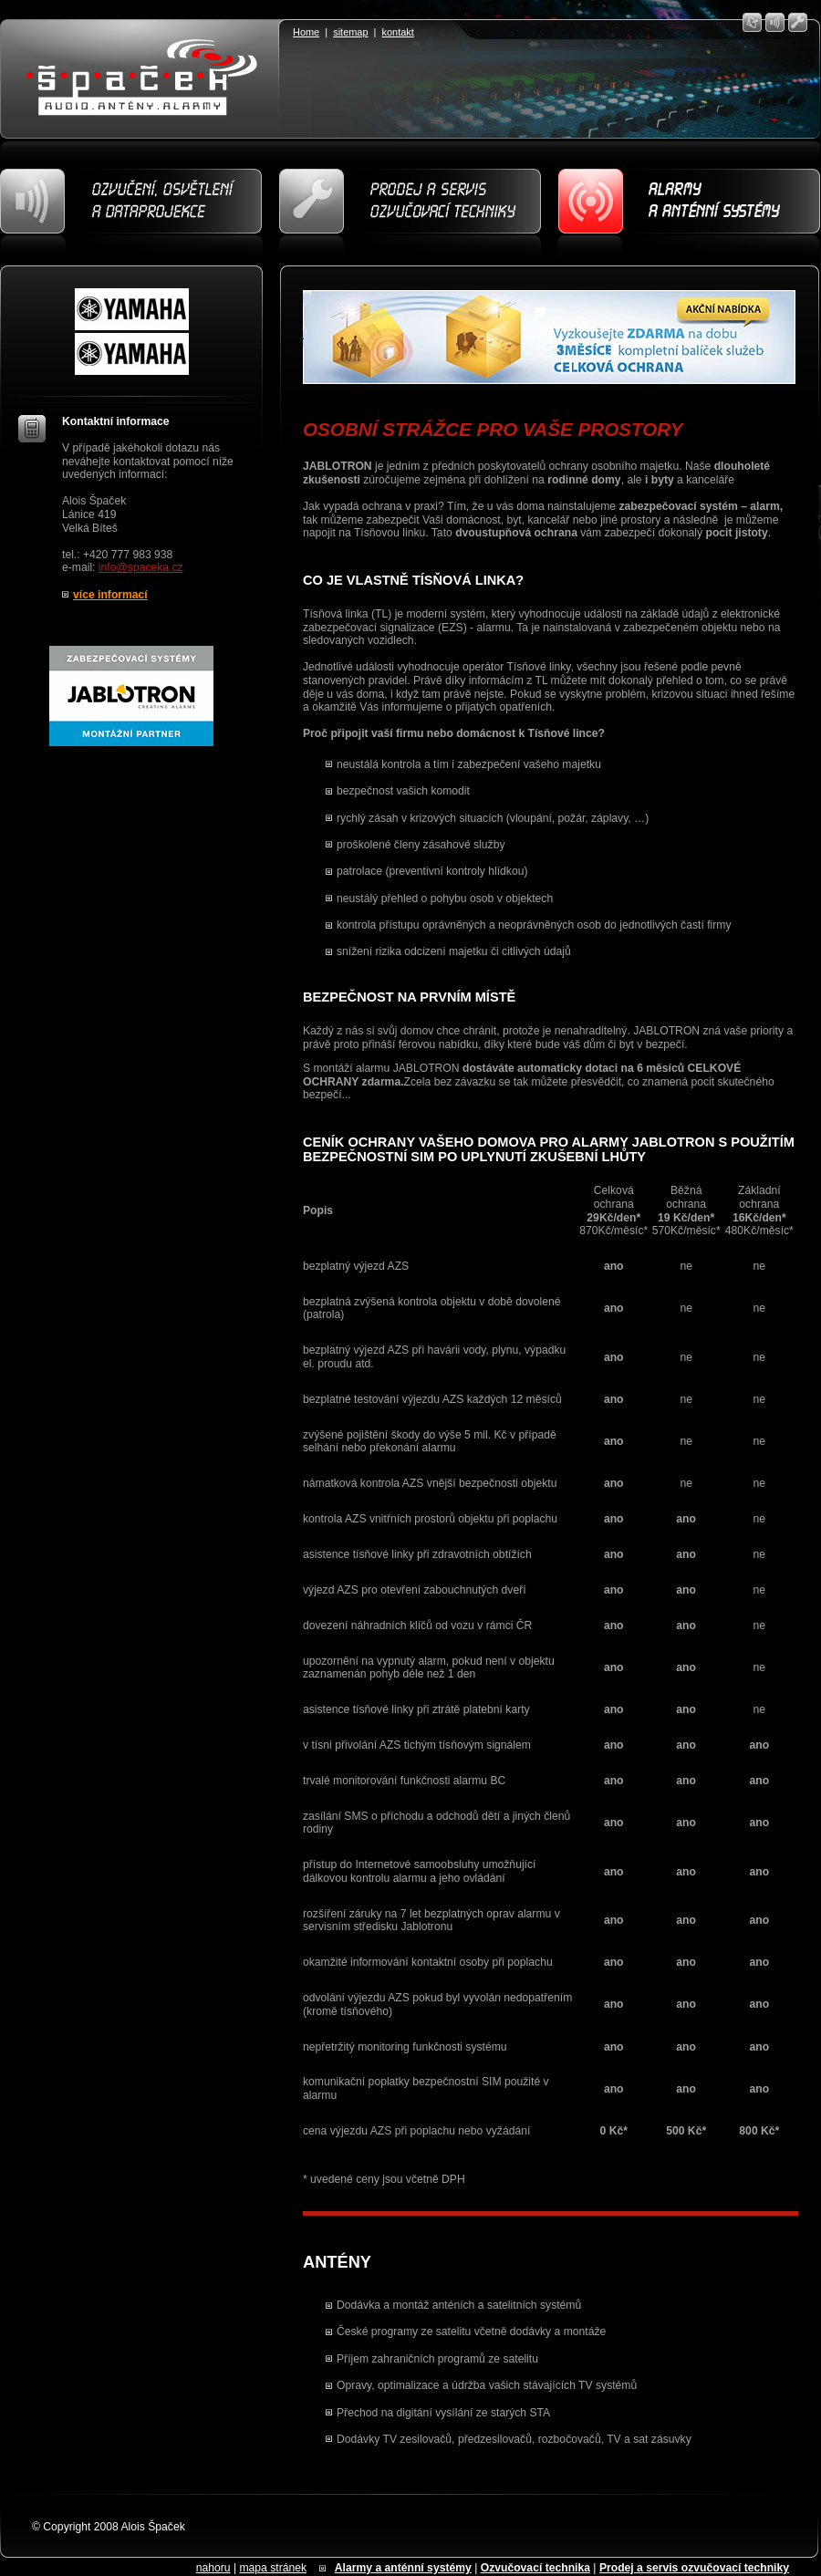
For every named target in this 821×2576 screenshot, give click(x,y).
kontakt (398, 31)
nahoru (213, 2567)
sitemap (350, 31)
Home (306, 31)
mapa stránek (273, 2567)
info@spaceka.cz (141, 567)
